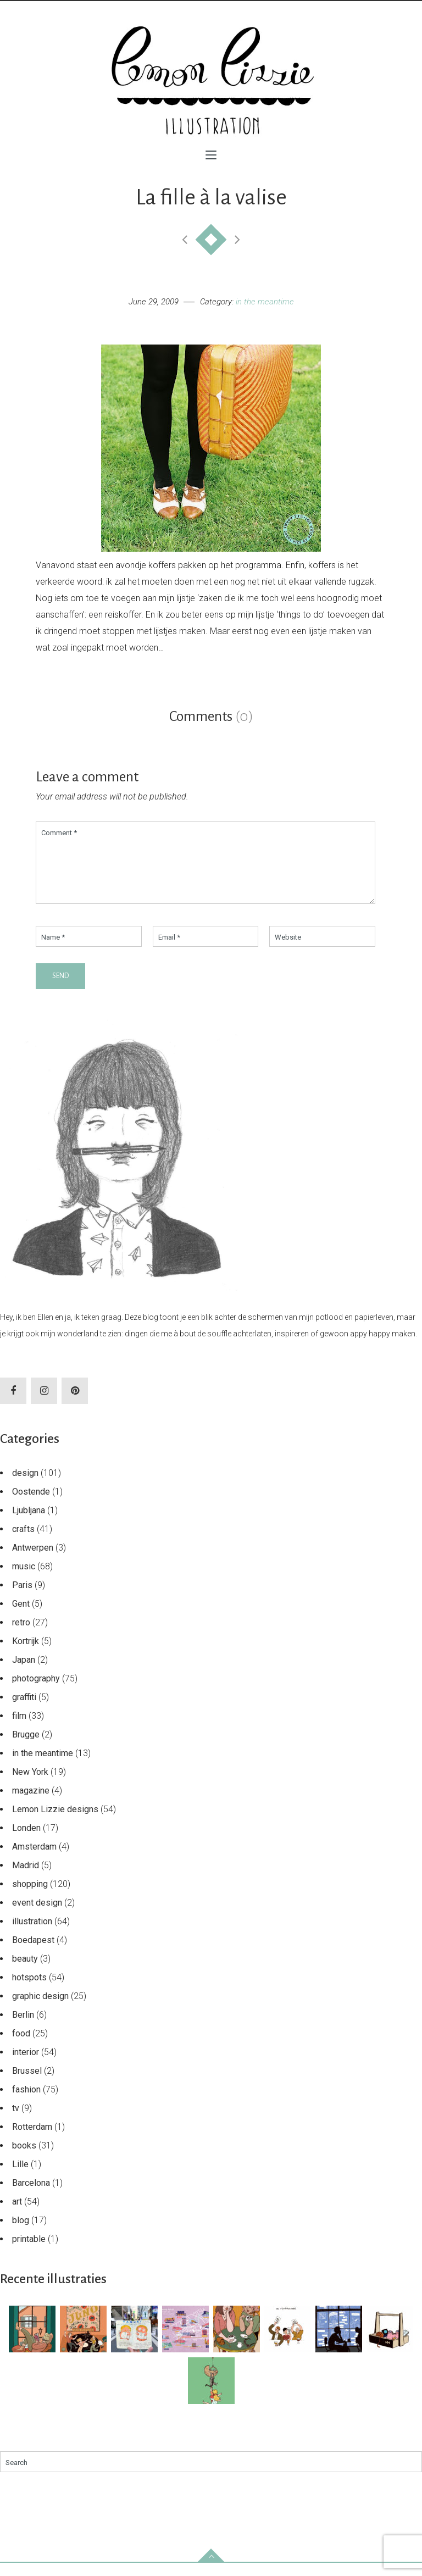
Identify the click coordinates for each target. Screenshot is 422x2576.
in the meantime (265, 302)
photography (36, 1691)
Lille (20, 2177)
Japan (23, 1673)
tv (15, 2121)
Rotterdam (32, 2140)
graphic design (40, 2009)
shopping (30, 1897)
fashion (26, 2102)
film (19, 1729)
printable (29, 2252)
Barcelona (31, 2196)
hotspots (29, 1990)
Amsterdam (34, 1860)
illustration (32, 1934)
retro (21, 1635)
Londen (26, 1841)
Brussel (27, 2084)
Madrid (25, 1878)
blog (20, 2233)
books (24, 2158)
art (17, 2214)
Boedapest (33, 1953)
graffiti (24, 1710)
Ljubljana (28, 1523)
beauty (25, 1972)
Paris (22, 1598)
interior (25, 2065)
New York (30, 1785)
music (23, 1579)
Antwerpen (32, 1561)
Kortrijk (25, 1654)
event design (37, 1916)
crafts (23, 1542)
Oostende (31, 1505)
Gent (21, 1617)
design (25, 1486)
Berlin (23, 2028)
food (21, 2046)
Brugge (26, 1747)
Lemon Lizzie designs (55, 1822)
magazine (30, 1803)
